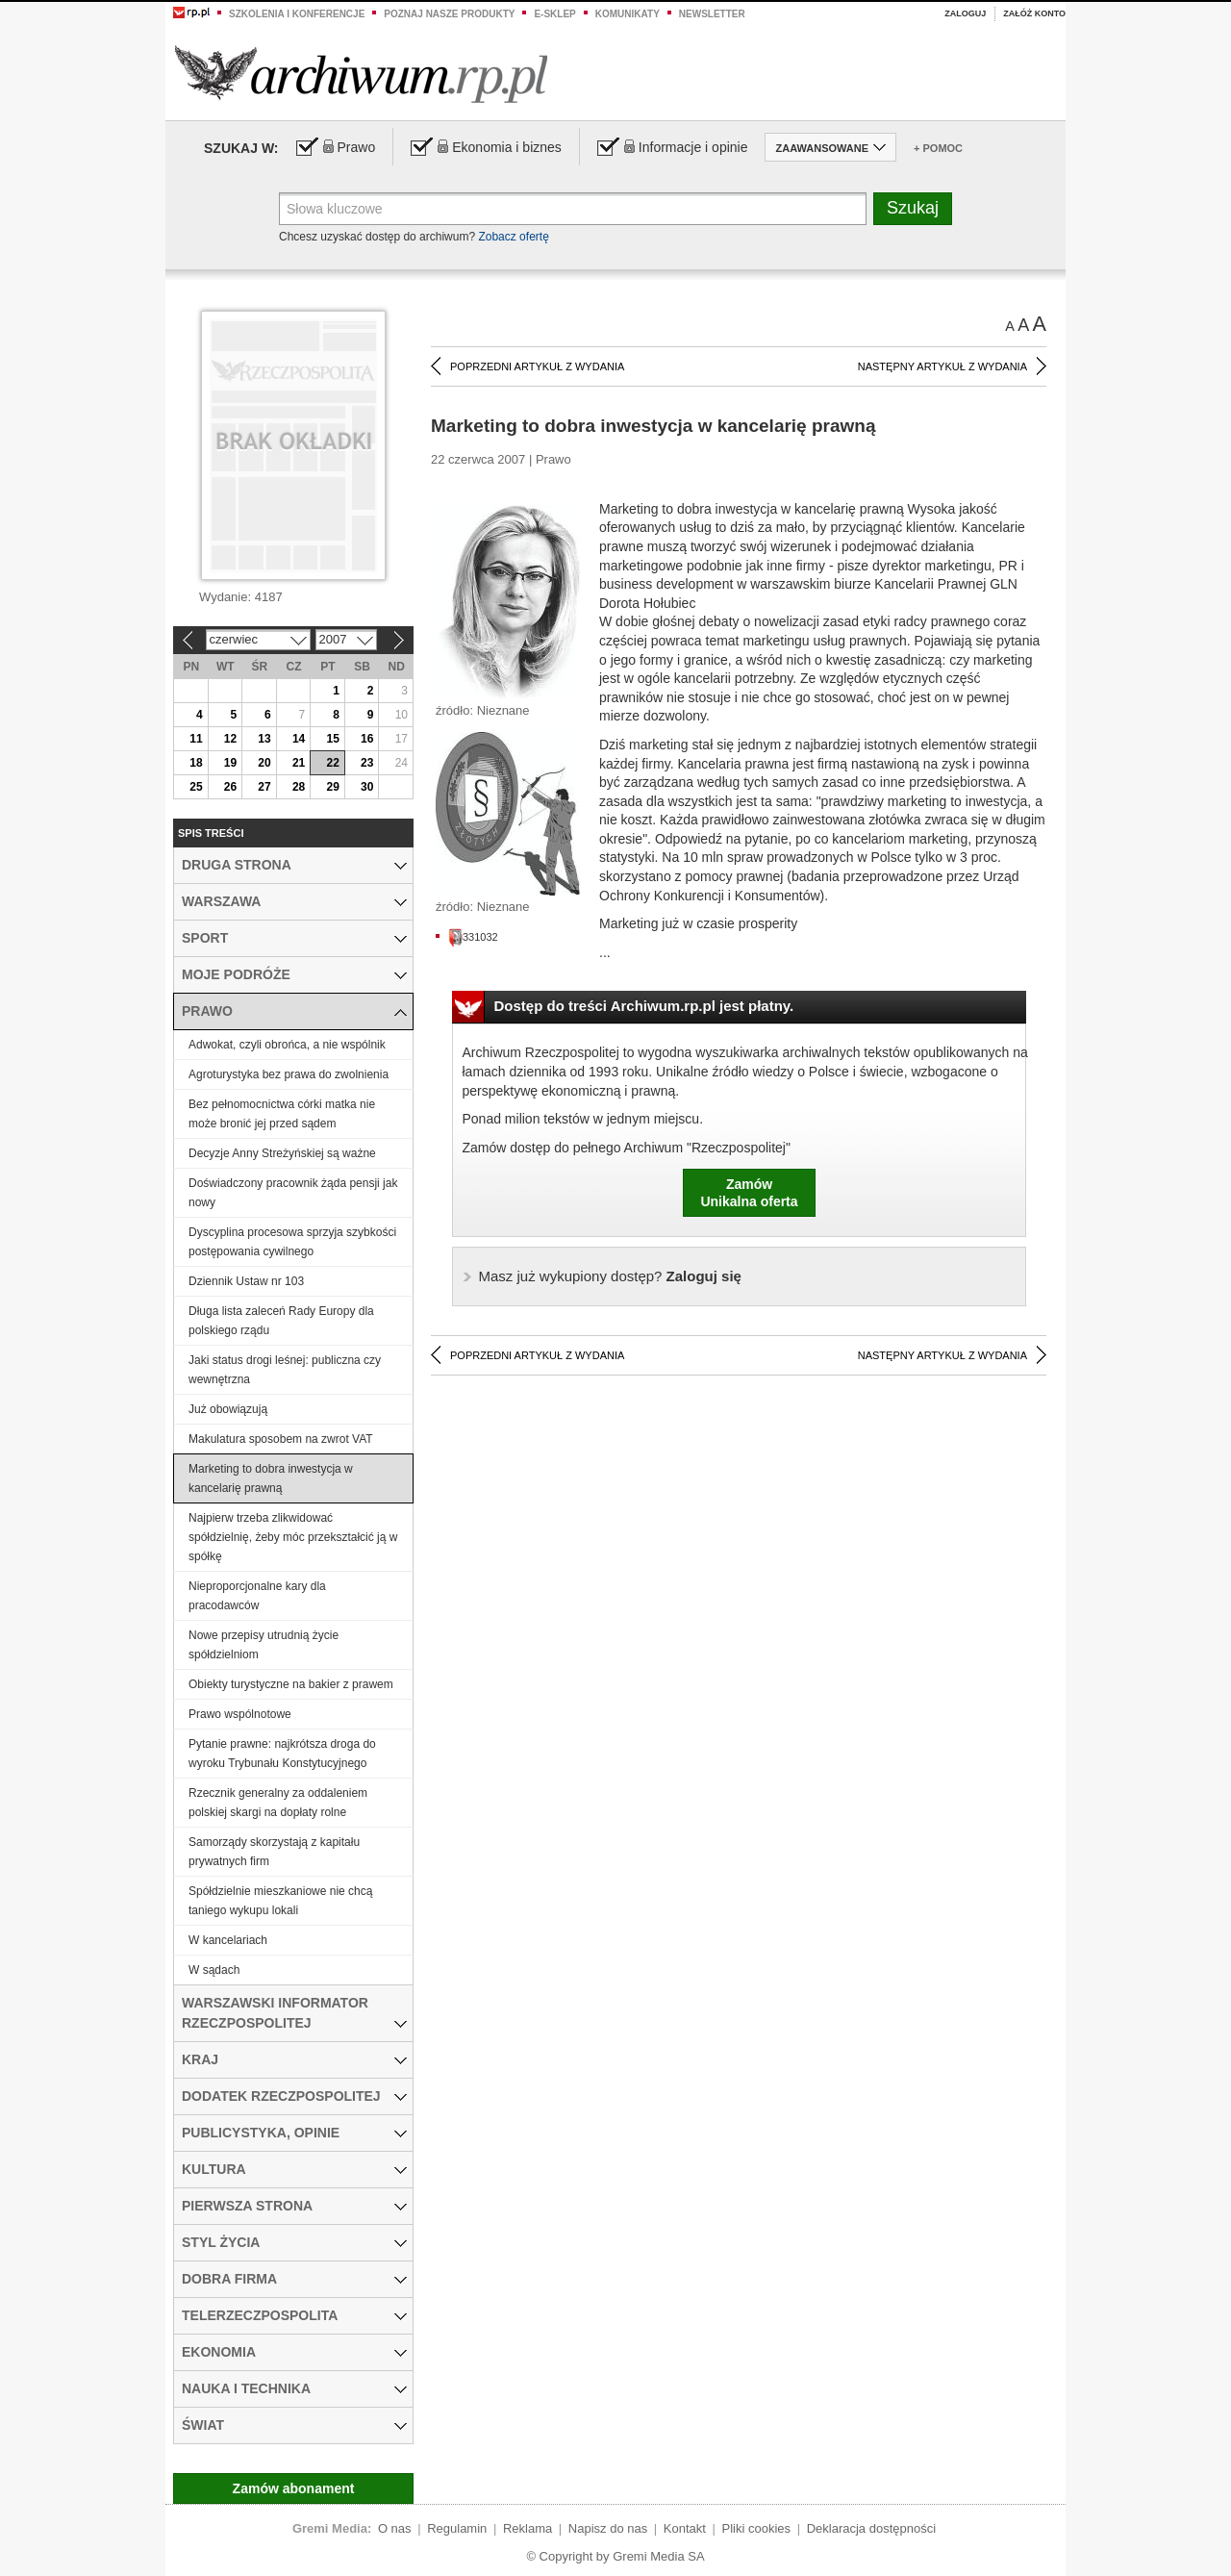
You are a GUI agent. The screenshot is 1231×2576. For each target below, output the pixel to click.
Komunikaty (627, 14)
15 (332, 738)
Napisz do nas (607, 2528)
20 (264, 763)
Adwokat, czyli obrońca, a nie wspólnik (287, 1044)
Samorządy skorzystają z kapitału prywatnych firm (274, 1851)
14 (298, 738)
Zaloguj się (610, 1276)
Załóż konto (1034, 13)
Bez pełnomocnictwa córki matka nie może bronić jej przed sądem (281, 1114)
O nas (395, 2528)
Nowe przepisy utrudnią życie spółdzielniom (263, 1645)
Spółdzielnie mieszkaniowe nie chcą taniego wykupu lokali (280, 1900)
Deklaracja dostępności (871, 2528)
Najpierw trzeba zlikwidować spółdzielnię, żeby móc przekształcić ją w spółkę (292, 1537)
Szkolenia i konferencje (296, 14)
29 (332, 787)
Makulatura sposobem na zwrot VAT (280, 1439)
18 (195, 763)
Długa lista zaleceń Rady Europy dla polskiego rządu (281, 1320)
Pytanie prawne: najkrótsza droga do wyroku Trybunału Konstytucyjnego (282, 1753)
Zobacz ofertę (513, 236)
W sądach (213, 1970)
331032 (473, 937)
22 (332, 763)
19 (230, 763)
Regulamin (457, 2528)
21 (298, 763)
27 (264, 787)
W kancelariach (227, 1940)
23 (367, 763)
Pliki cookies (756, 2528)
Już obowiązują (227, 1409)
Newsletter (712, 14)
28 (298, 787)
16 (367, 738)
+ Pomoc (938, 148)
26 (230, 787)
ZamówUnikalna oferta (748, 1192)
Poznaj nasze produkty (449, 14)
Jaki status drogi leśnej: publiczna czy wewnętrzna (284, 1369)
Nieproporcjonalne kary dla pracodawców (257, 1595)
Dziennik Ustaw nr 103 (246, 1281)
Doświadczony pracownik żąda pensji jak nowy (292, 1192)
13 (264, 738)
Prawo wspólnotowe (239, 1714)
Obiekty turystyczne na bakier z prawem (290, 1684)
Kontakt (685, 2528)
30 (367, 787)
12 (230, 738)
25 (195, 787)
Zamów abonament (294, 2488)
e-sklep (554, 14)
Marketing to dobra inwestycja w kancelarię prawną (270, 1478)
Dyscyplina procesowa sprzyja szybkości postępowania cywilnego (292, 1241)
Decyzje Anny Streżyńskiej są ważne (282, 1153)
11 (195, 738)
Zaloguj (965, 13)
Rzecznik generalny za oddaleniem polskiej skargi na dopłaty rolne (277, 1802)
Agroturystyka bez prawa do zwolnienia (288, 1074)
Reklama (527, 2528)
